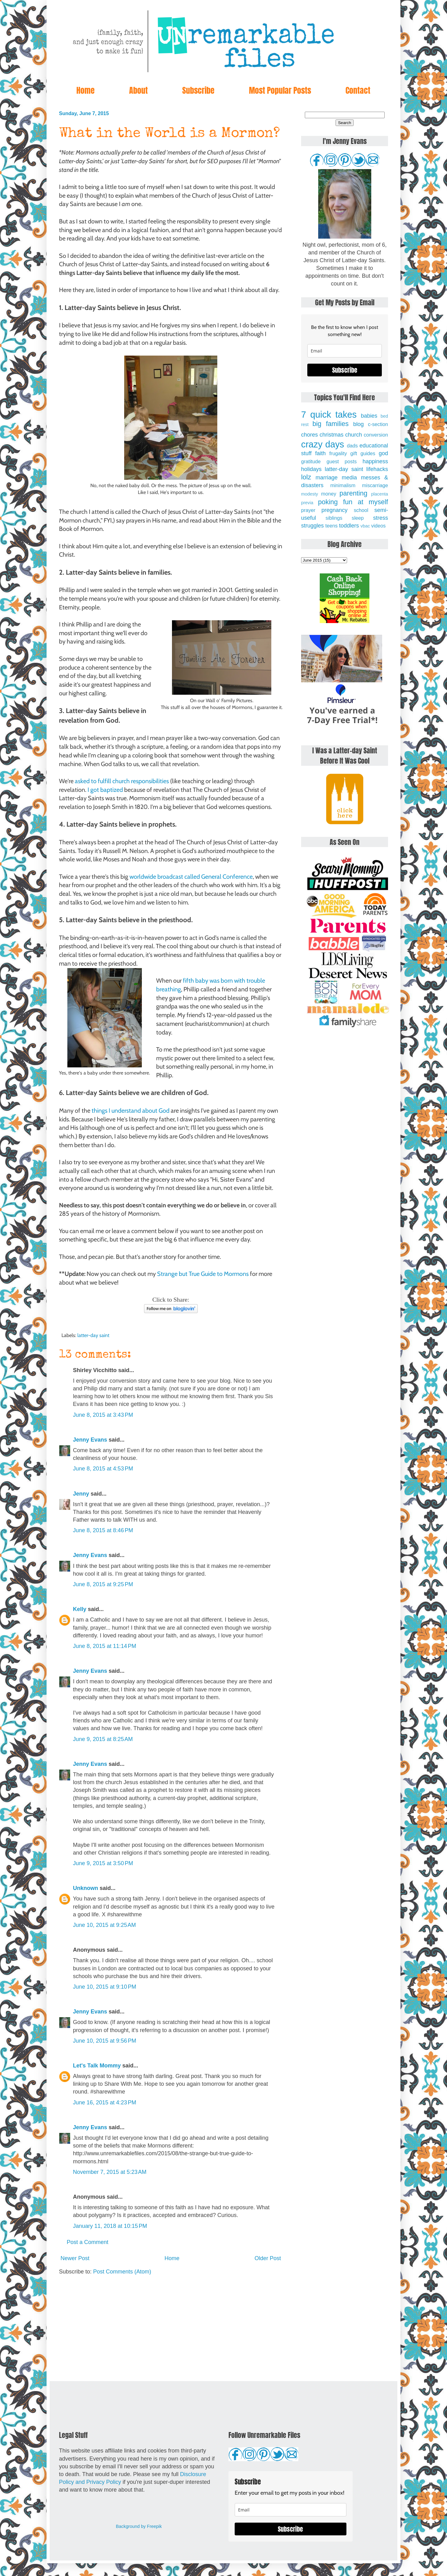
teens (331, 525)
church (353, 435)
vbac (365, 525)
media (349, 477)
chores (309, 435)
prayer (308, 510)
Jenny (81, 1494)
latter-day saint (93, 1335)
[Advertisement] (170, 2328)
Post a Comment (87, 2242)
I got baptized (105, 789)
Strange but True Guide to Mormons (203, 1273)
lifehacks (377, 469)
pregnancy (334, 510)
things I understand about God (130, 1110)
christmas (332, 435)
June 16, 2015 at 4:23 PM (104, 2102)
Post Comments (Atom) (122, 2272)
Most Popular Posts (280, 90)
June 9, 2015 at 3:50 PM (103, 1863)
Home (85, 90)
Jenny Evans (90, 1440)
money (328, 493)
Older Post (268, 2258)
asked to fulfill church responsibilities (122, 781)
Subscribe (198, 90)
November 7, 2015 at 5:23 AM (110, 2172)
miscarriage (375, 485)
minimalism (342, 485)
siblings (334, 518)
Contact (357, 90)
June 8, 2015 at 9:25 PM (103, 1584)
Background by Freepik (139, 2526)
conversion (376, 435)
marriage (327, 477)
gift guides (362, 453)
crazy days (322, 444)
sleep (358, 518)
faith (320, 453)
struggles (312, 526)
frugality (338, 453)
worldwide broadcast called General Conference (191, 876)
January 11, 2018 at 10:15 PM (110, 2226)
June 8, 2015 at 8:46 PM (103, 1530)
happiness (375, 461)
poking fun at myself (353, 502)
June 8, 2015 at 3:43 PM (103, 1415)
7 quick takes (329, 415)
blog (358, 424)
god (383, 453)
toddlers (349, 526)
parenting (354, 493)
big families (331, 424)
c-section (378, 424)
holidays (311, 469)
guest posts (342, 461)
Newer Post (75, 2258)
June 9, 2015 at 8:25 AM (103, 1739)
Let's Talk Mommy (97, 2065)
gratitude (311, 461)
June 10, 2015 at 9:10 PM (104, 1987)
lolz (306, 477)
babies (369, 416)
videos (378, 525)
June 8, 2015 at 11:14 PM (104, 1646)
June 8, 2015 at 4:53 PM (103, 1468)
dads (352, 445)
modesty (309, 493)
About (138, 90)
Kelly (79, 1609)
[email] (344, 350)
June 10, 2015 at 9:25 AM (104, 1925)
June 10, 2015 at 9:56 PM (104, 2041)
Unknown (85, 1888)
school (361, 510)
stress (380, 518)
